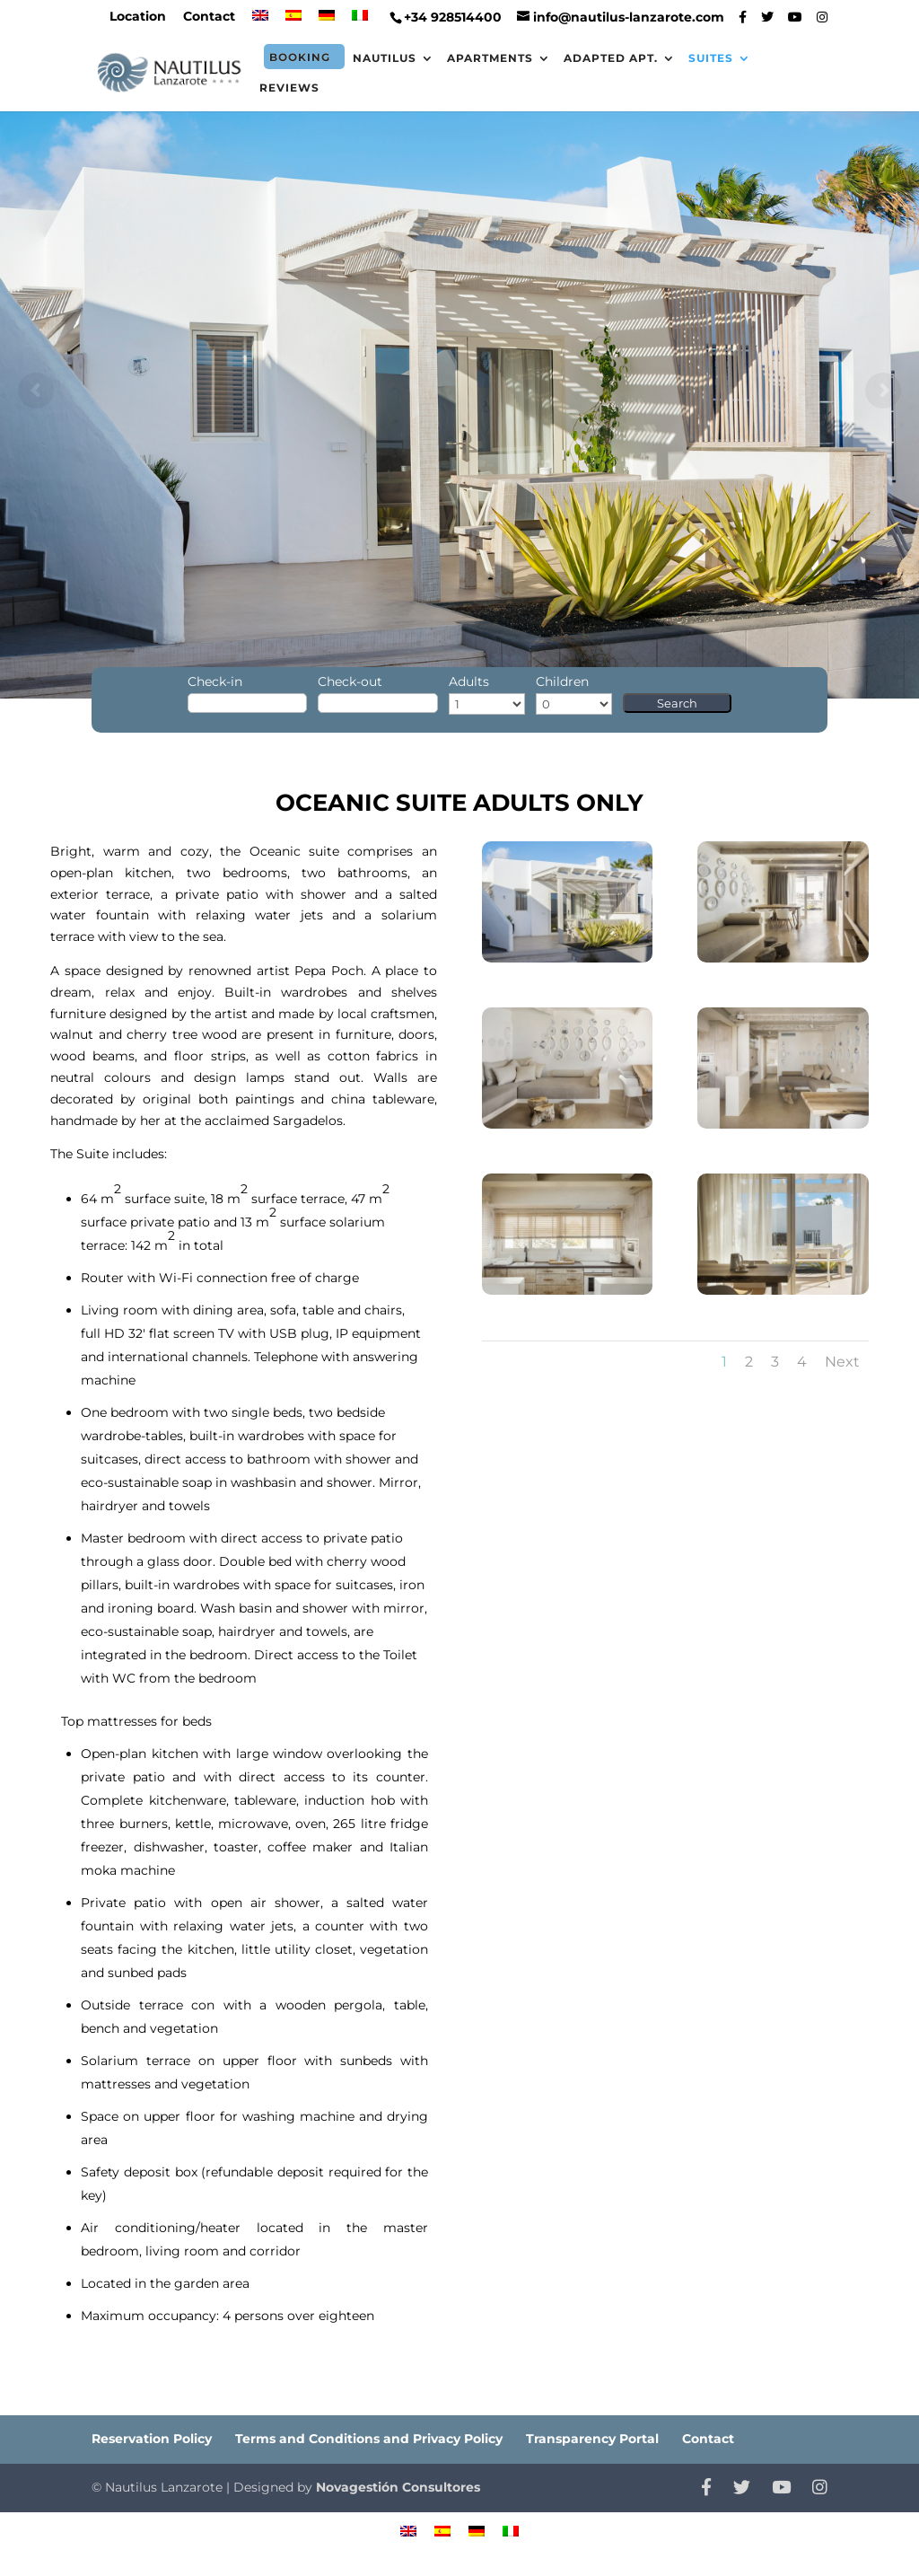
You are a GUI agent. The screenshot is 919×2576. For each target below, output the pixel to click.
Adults (469, 681)
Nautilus (384, 58)
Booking (299, 57)
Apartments (490, 58)
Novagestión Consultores (398, 2487)
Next (842, 1361)
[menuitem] (260, 21)
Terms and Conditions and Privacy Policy (369, 2439)
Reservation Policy (152, 2439)
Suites (710, 58)
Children (562, 681)
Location (137, 17)
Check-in (215, 681)
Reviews (289, 88)
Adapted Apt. (611, 58)
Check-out (350, 681)
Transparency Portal (592, 2439)
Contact (209, 17)
